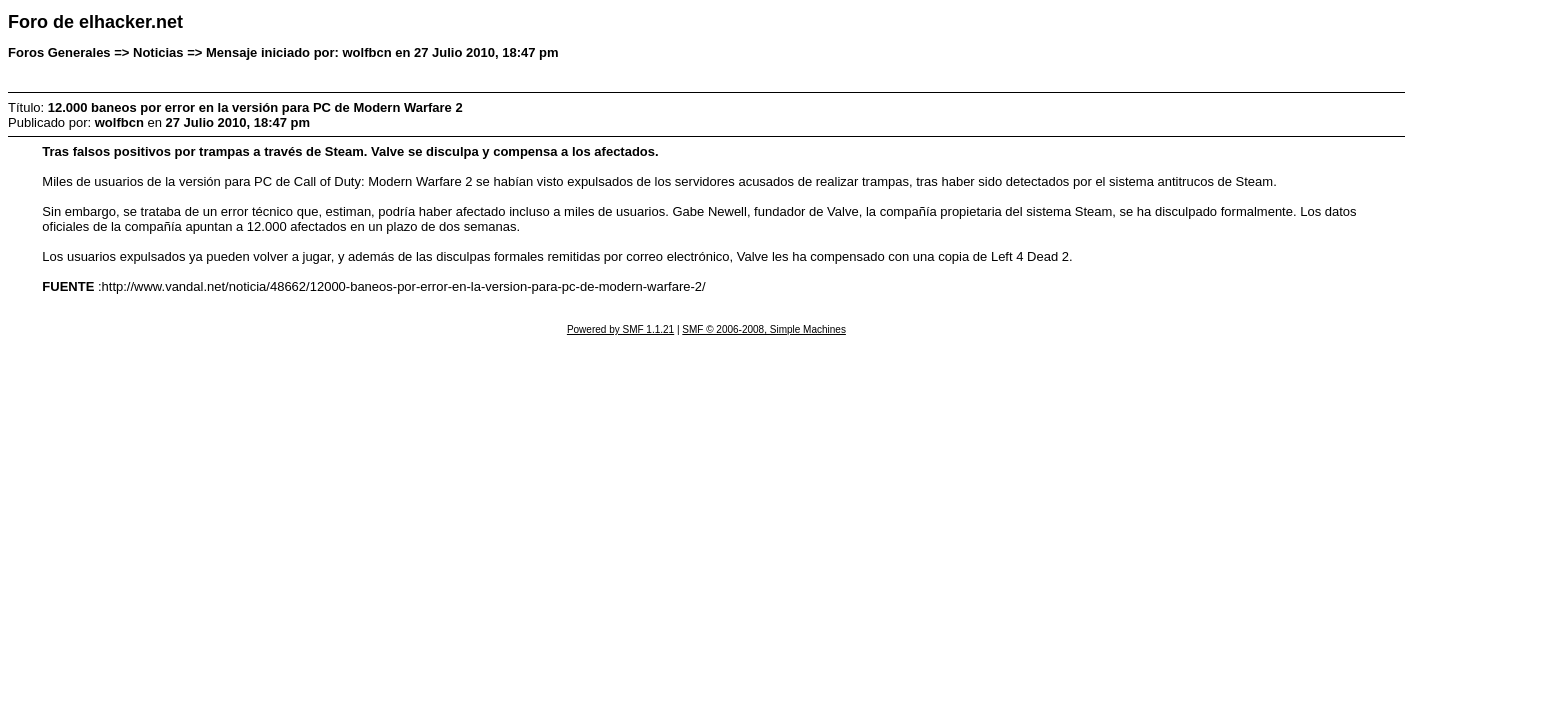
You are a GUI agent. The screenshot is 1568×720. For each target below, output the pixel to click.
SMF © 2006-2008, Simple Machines (764, 329)
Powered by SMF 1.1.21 (620, 329)
